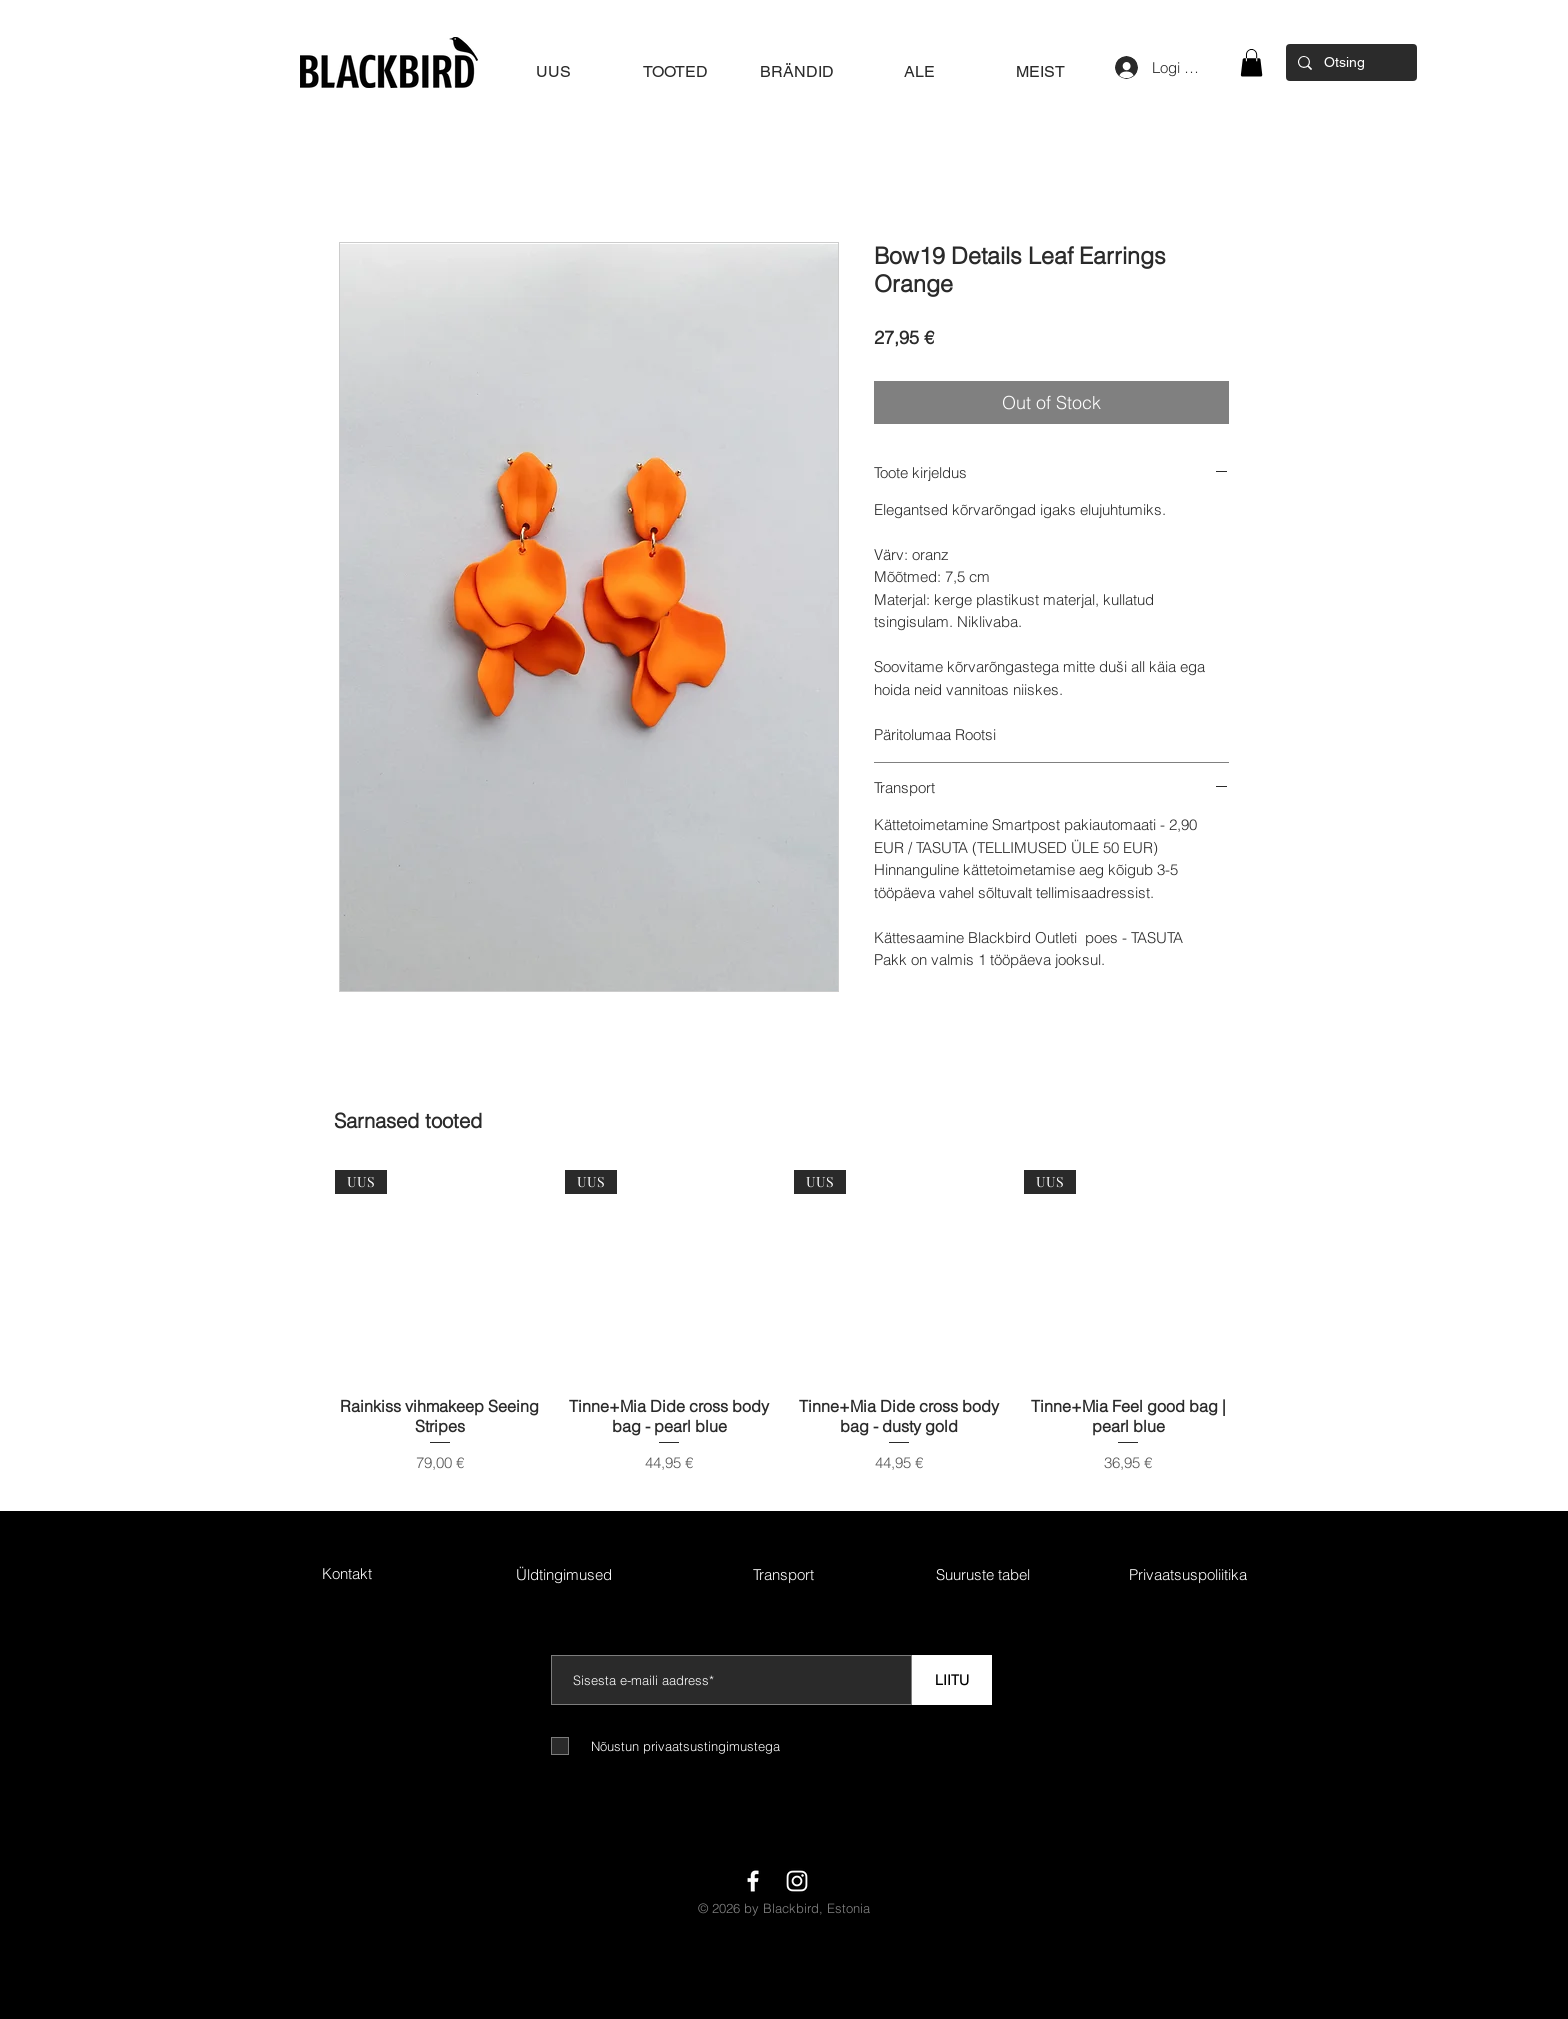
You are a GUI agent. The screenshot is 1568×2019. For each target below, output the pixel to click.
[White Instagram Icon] (797, 1881)
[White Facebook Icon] (753, 1881)
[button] (1251, 62)
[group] (784, 1332)
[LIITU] (952, 1680)
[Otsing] (1349, 62)
